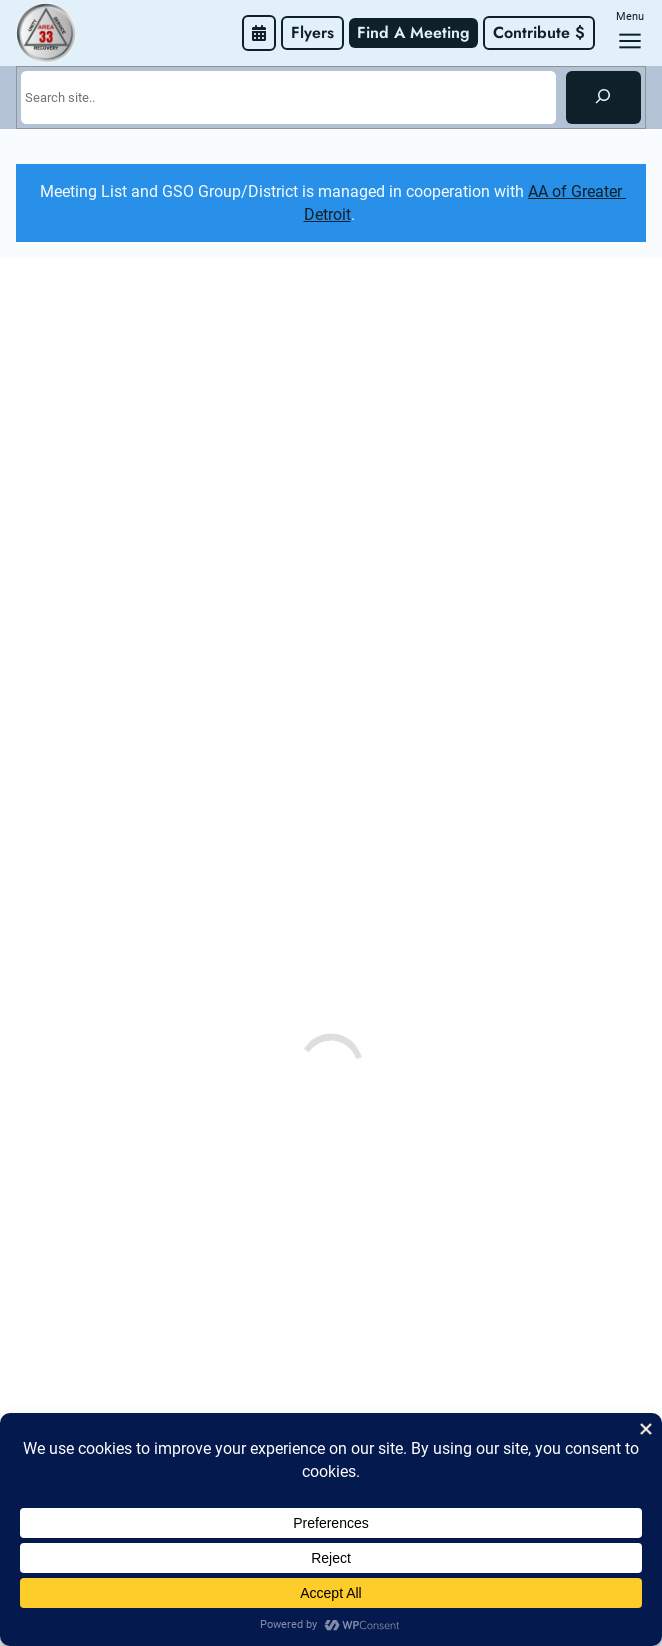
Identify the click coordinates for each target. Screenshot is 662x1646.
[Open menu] (630, 41)
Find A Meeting (413, 32)
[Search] (603, 97)
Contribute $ (539, 32)
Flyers (312, 32)
